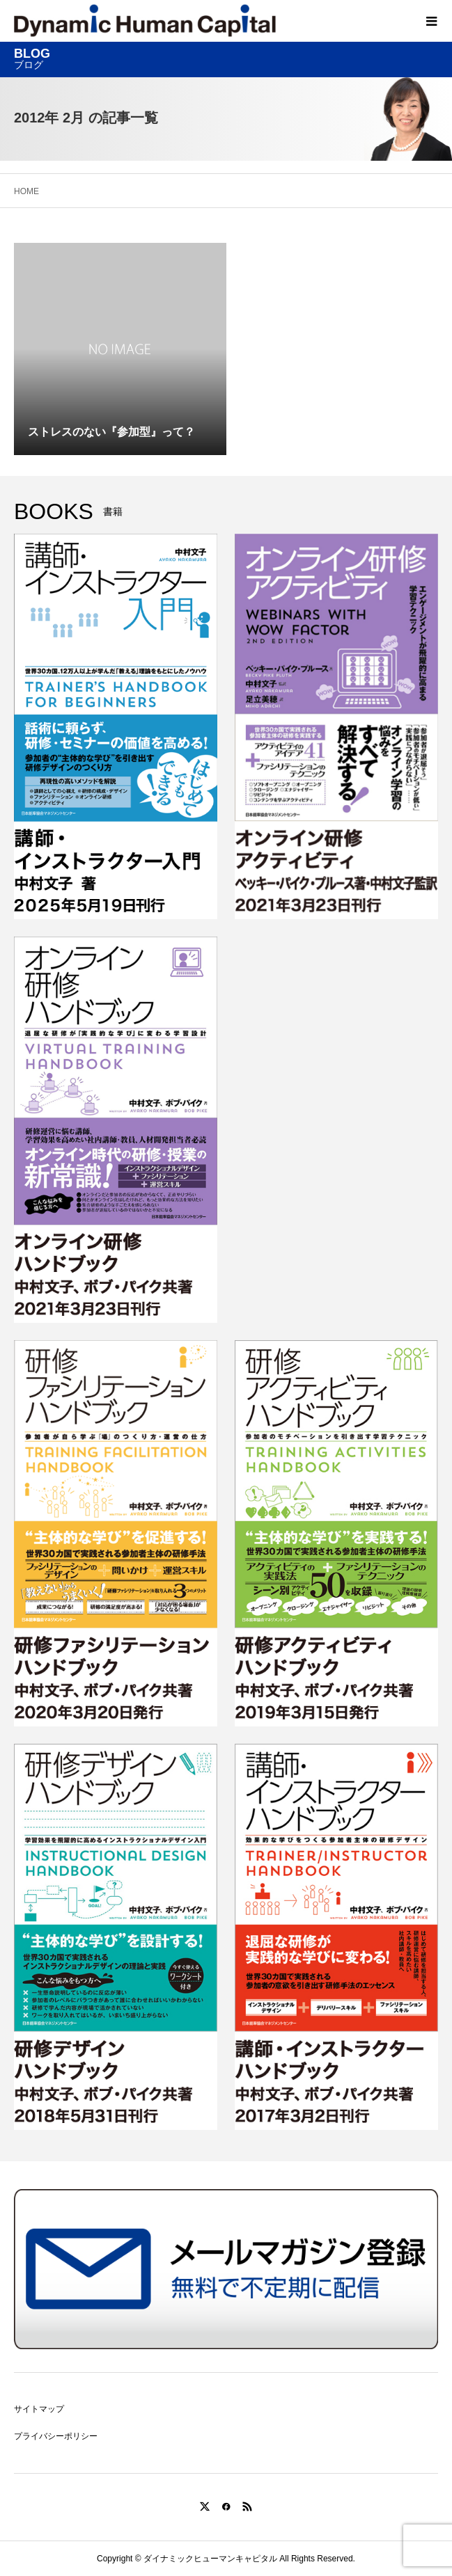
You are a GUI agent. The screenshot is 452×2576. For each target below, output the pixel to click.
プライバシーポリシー (56, 2436)
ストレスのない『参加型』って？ (111, 432)
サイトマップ (39, 2409)
